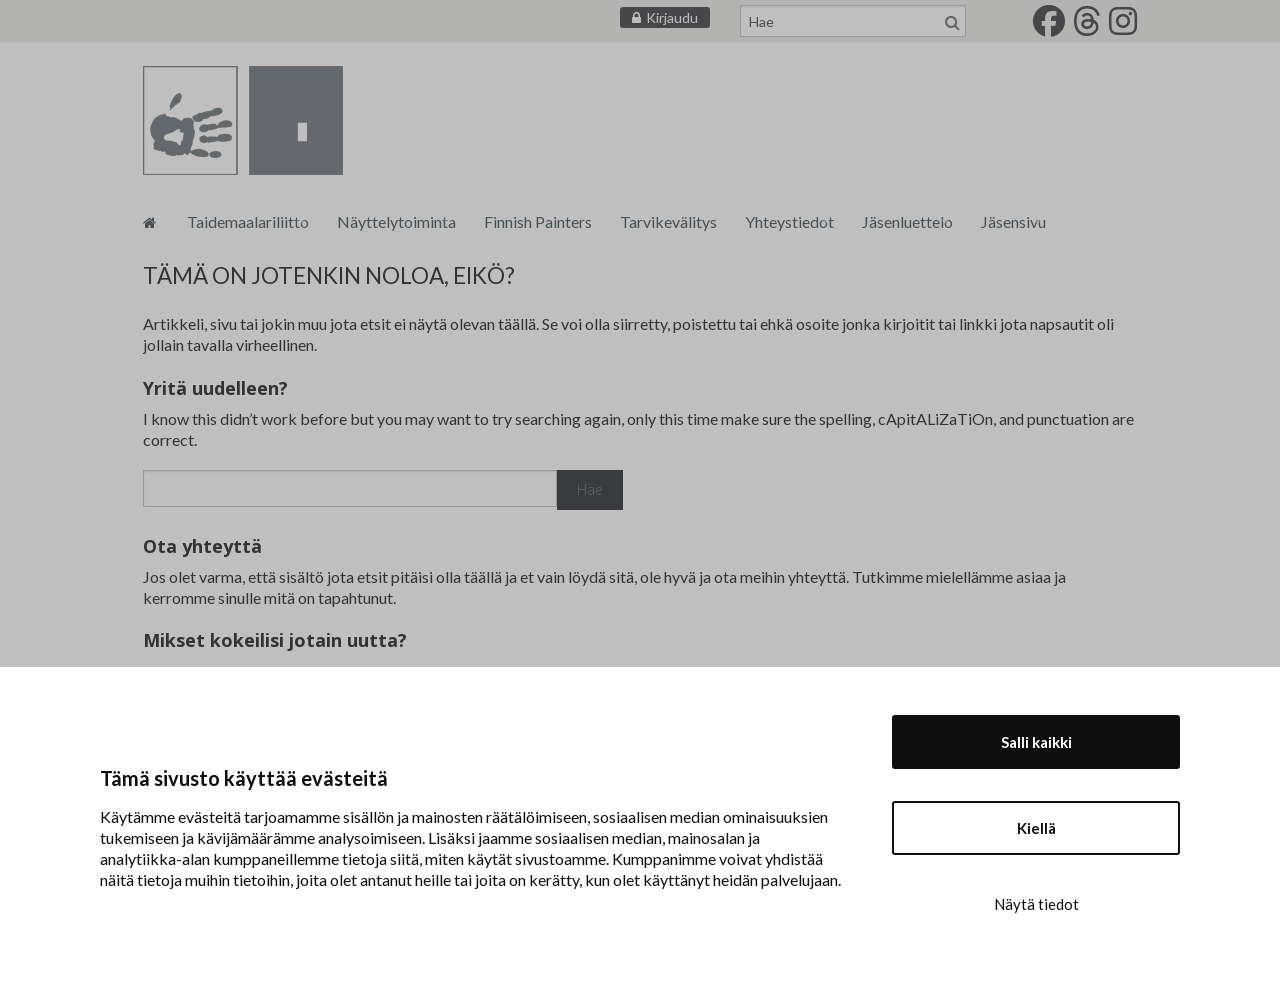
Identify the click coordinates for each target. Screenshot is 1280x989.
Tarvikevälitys (668, 221)
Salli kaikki (1036, 742)
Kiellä (1036, 828)
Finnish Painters (538, 221)
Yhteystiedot (789, 221)
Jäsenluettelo (907, 221)
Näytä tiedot (1036, 904)
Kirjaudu (672, 17)
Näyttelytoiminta (396, 221)
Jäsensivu (1013, 221)
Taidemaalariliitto (248, 221)
